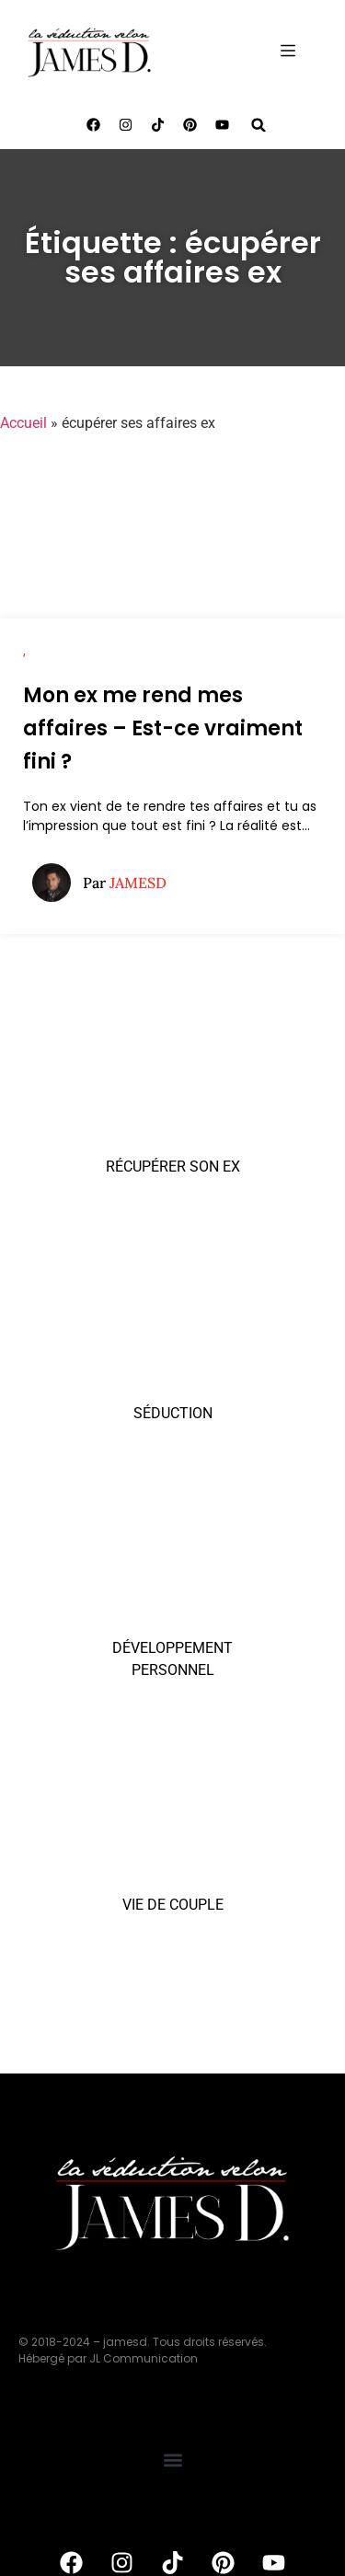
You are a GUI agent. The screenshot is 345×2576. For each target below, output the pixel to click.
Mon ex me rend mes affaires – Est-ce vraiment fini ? (163, 728)
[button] (259, 125)
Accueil (23, 423)
